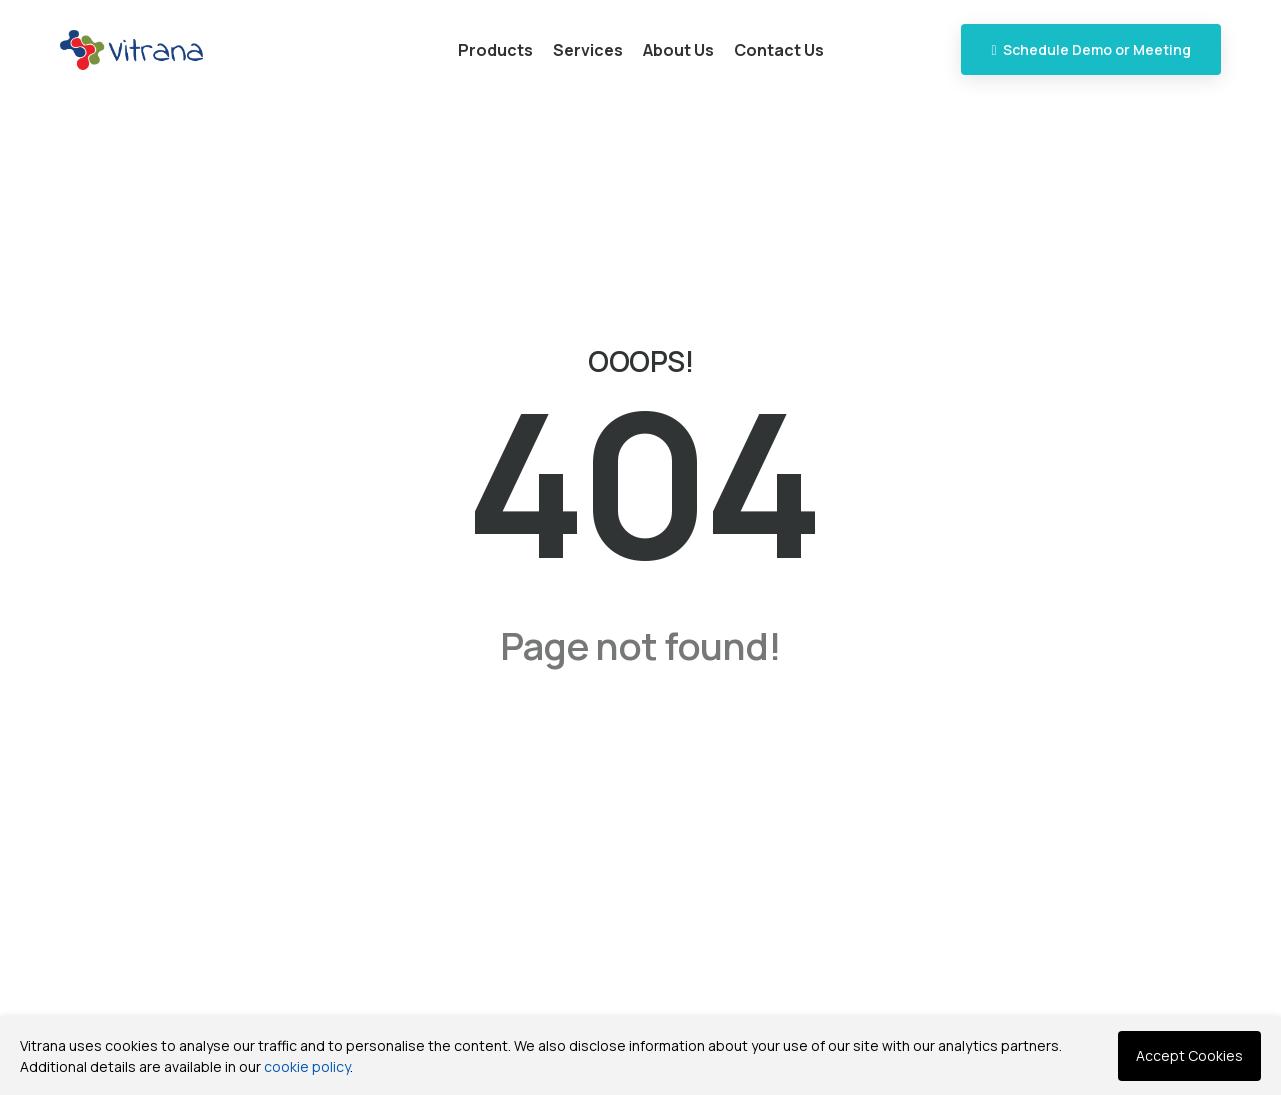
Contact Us (779, 50)
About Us (678, 50)
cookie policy (307, 1066)
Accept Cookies (1189, 1055)
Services (588, 50)
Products (495, 50)
